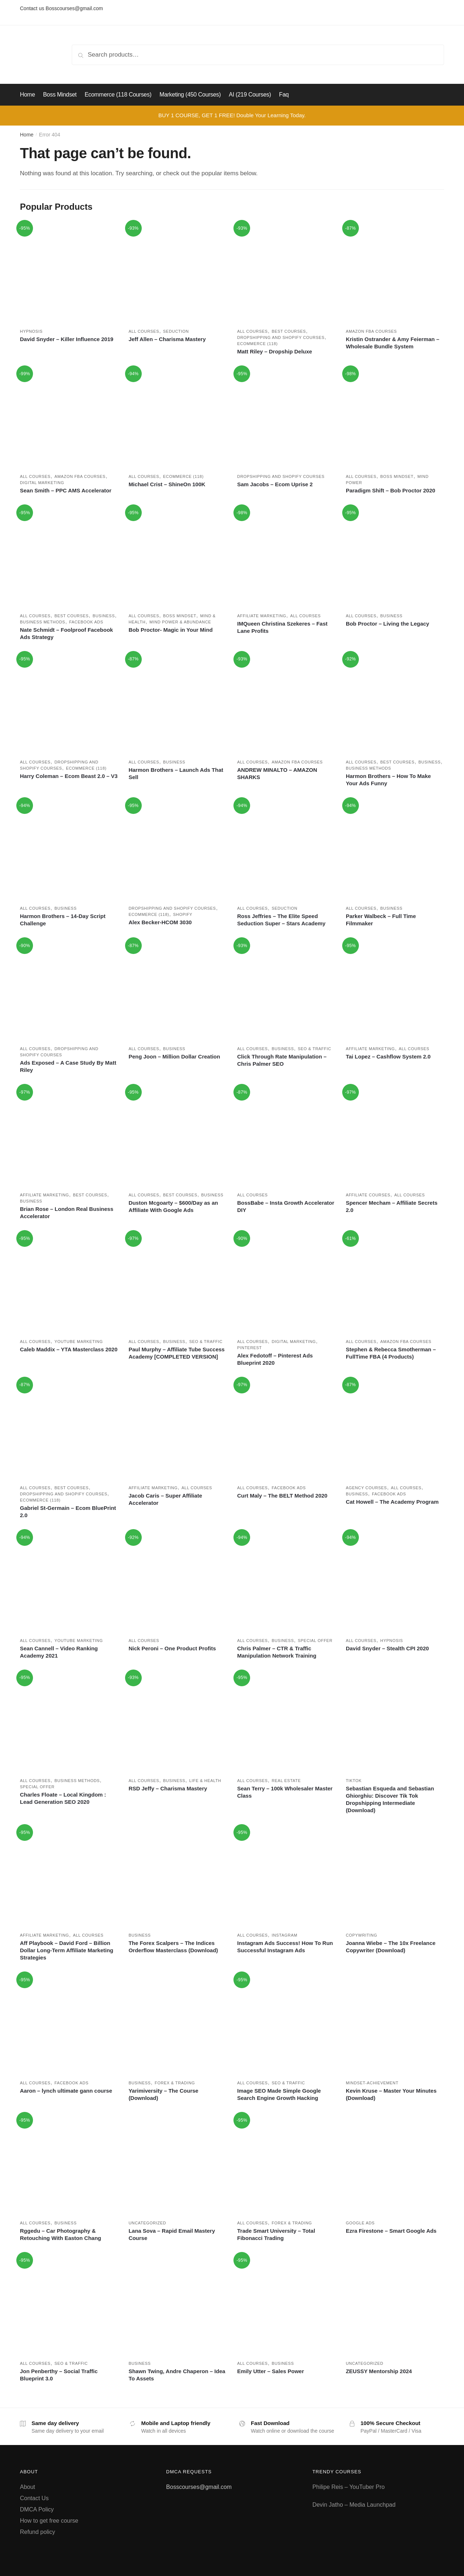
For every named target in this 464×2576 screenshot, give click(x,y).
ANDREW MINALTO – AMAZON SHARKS (277, 773)
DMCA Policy (37, 2509)
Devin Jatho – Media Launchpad (354, 2505)
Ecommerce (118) (257, 343)
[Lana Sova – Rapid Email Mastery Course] (178, 2164)
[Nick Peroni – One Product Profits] (178, 1582)
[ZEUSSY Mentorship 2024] (395, 2305)
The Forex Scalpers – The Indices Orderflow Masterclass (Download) (173, 1946)
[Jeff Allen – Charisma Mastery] (178, 273)
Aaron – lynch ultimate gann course (66, 2091)
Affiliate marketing (261, 616)
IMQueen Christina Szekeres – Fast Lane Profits (282, 627)
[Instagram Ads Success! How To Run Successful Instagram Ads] (286, 1877)
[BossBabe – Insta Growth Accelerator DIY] (286, 1136)
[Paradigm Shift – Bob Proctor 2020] (395, 418)
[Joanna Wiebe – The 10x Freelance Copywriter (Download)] (395, 1877)
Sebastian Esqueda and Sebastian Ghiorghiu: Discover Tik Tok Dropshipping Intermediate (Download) (390, 1799)
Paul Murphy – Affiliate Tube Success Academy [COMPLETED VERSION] (177, 1353)
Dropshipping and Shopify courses (280, 337)
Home (26, 135)
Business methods (42, 622)
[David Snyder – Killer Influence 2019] (69, 273)
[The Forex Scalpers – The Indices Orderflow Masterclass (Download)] (178, 1877)
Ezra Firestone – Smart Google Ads (391, 2231)
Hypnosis (31, 331)
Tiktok (354, 1780)
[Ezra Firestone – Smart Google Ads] (395, 2164)
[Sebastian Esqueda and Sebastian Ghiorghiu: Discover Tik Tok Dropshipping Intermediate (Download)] (395, 1722)
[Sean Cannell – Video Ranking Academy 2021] (69, 1582)
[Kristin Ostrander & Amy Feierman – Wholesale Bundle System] (395, 273)
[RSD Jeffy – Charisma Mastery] (178, 1722)
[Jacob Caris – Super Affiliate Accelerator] (178, 1429)
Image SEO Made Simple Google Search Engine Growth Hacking (279, 2094)
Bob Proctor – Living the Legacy (387, 624)
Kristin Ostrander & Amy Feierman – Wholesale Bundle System (392, 342)
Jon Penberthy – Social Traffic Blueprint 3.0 (59, 2375)
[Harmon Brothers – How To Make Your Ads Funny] (395, 704)
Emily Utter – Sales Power (270, 2371)
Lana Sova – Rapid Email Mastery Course (172, 2234)
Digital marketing (42, 482)
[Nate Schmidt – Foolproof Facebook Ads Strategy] (69, 557)
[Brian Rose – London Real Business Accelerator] (69, 1136)
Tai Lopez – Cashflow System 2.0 (388, 1056)
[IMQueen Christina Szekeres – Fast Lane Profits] (286, 557)
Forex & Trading (175, 2083)
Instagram (284, 1935)
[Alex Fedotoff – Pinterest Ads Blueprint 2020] (286, 1283)
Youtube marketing (78, 1341)
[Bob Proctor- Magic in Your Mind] (178, 557)
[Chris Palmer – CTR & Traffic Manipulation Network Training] (286, 1582)
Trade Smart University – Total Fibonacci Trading (276, 2234)
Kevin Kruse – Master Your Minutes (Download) (391, 2094)
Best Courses (289, 331)
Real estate (286, 1780)
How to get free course (49, 2521)
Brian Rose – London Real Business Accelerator (66, 1212)
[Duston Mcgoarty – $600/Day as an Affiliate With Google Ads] (178, 1136)
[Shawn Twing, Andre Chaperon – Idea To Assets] (178, 2305)
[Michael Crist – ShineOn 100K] (178, 418)
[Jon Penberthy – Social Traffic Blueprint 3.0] (69, 2305)
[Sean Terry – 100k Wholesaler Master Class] (286, 1722)
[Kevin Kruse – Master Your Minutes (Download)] (395, 2024)
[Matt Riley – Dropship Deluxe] (286, 273)
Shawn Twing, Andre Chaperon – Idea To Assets (177, 2375)
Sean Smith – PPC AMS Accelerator (65, 490)
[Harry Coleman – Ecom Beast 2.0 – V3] (69, 704)
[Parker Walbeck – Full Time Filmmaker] (395, 850)
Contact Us (34, 2498)
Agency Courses (366, 1488)
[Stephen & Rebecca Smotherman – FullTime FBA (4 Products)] (395, 1283)
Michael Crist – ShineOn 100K (167, 484)
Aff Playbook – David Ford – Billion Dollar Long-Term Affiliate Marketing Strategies (66, 1950)
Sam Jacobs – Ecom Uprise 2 (274, 484)
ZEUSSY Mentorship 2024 (379, 2371)
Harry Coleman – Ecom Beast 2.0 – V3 (68, 776)
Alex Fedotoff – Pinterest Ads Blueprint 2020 (275, 1359)
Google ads (360, 2223)
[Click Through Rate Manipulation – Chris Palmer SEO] (286, 990)
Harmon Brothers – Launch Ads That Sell (176, 773)
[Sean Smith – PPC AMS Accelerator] (69, 418)
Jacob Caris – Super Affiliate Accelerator (165, 1499)
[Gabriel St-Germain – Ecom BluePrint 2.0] (69, 1429)
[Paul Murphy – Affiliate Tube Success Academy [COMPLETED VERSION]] (178, 1283)
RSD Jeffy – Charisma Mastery (168, 1788)
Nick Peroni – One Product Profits (172, 1648)
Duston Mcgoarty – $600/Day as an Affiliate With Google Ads (173, 1206)
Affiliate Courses (368, 1195)
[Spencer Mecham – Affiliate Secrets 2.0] (395, 1136)
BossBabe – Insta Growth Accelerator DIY (285, 1206)
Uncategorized (147, 2223)
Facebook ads (86, 622)
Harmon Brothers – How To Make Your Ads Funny (388, 779)
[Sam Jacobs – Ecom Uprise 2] (286, 418)
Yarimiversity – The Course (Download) (164, 2094)
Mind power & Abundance (180, 622)
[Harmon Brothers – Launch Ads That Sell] (178, 704)
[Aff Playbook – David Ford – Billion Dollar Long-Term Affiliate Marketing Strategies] (69, 1877)
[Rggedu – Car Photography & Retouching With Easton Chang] (69, 2164)
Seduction (176, 331)
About (27, 2487)
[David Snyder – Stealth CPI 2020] (395, 1582)
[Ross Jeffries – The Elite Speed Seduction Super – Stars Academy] (286, 850)
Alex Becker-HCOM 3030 (160, 922)
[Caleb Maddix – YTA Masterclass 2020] (69, 1283)
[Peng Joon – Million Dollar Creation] (178, 990)
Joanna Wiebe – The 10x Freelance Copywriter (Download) (390, 1946)
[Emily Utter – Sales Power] (286, 2305)
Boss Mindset (397, 476)
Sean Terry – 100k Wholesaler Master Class (284, 1792)
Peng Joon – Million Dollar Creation (174, 1056)
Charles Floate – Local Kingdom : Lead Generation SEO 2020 (63, 1798)
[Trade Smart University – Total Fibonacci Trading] (286, 2164)
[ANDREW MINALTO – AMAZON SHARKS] (286, 704)
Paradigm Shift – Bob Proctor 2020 (390, 490)
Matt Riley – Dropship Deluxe (274, 351)
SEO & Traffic (314, 1049)
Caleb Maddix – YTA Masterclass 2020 (68, 1349)
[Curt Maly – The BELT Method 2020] (286, 1429)
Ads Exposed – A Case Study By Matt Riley (68, 1066)
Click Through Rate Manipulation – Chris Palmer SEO (282, 1060)
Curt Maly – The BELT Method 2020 (282, 1495)
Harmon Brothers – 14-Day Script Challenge (62, 919)
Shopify (182, 914)
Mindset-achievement (372, 2083)
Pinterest (249, 1348)
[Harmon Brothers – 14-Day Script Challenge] (69, 850)
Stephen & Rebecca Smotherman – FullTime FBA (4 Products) (391, 1353)
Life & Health (205, 1780)
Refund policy (37, 2532)
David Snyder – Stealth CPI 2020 (387, 1648)
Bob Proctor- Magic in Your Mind (171, 630)
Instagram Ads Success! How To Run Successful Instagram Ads (285, 1946)
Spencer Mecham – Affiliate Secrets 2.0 (392, 1206)
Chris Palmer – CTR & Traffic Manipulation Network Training (276, 1652)
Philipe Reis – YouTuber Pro (348, 2487)
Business (103, 616)
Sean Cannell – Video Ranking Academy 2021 (59, 1652)
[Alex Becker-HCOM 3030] (178, 850)
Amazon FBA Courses (371, 331)
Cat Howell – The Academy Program (392, 1502)
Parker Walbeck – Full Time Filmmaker (381, 919)
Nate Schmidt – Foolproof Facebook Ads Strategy (66, 633)
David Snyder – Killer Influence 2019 (66, 339)
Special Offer (315, 1640)
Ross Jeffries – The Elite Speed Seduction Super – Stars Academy (281, 919)
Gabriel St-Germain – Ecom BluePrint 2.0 (68, 1511)
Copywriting (361, 1935)
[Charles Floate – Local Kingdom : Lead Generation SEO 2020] (69, 1722)
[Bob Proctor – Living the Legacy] (395, 557)
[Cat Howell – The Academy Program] (395, 1429)
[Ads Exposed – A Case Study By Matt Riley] (69, 990)
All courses (144, 331)
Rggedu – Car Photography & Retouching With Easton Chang (60, 2234)
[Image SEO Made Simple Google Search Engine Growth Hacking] (286, 2024)
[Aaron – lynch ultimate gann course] (69, 2024)
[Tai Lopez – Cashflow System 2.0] (395, 990)
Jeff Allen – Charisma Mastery (167, 339)
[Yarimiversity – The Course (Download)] (178, 2024)
